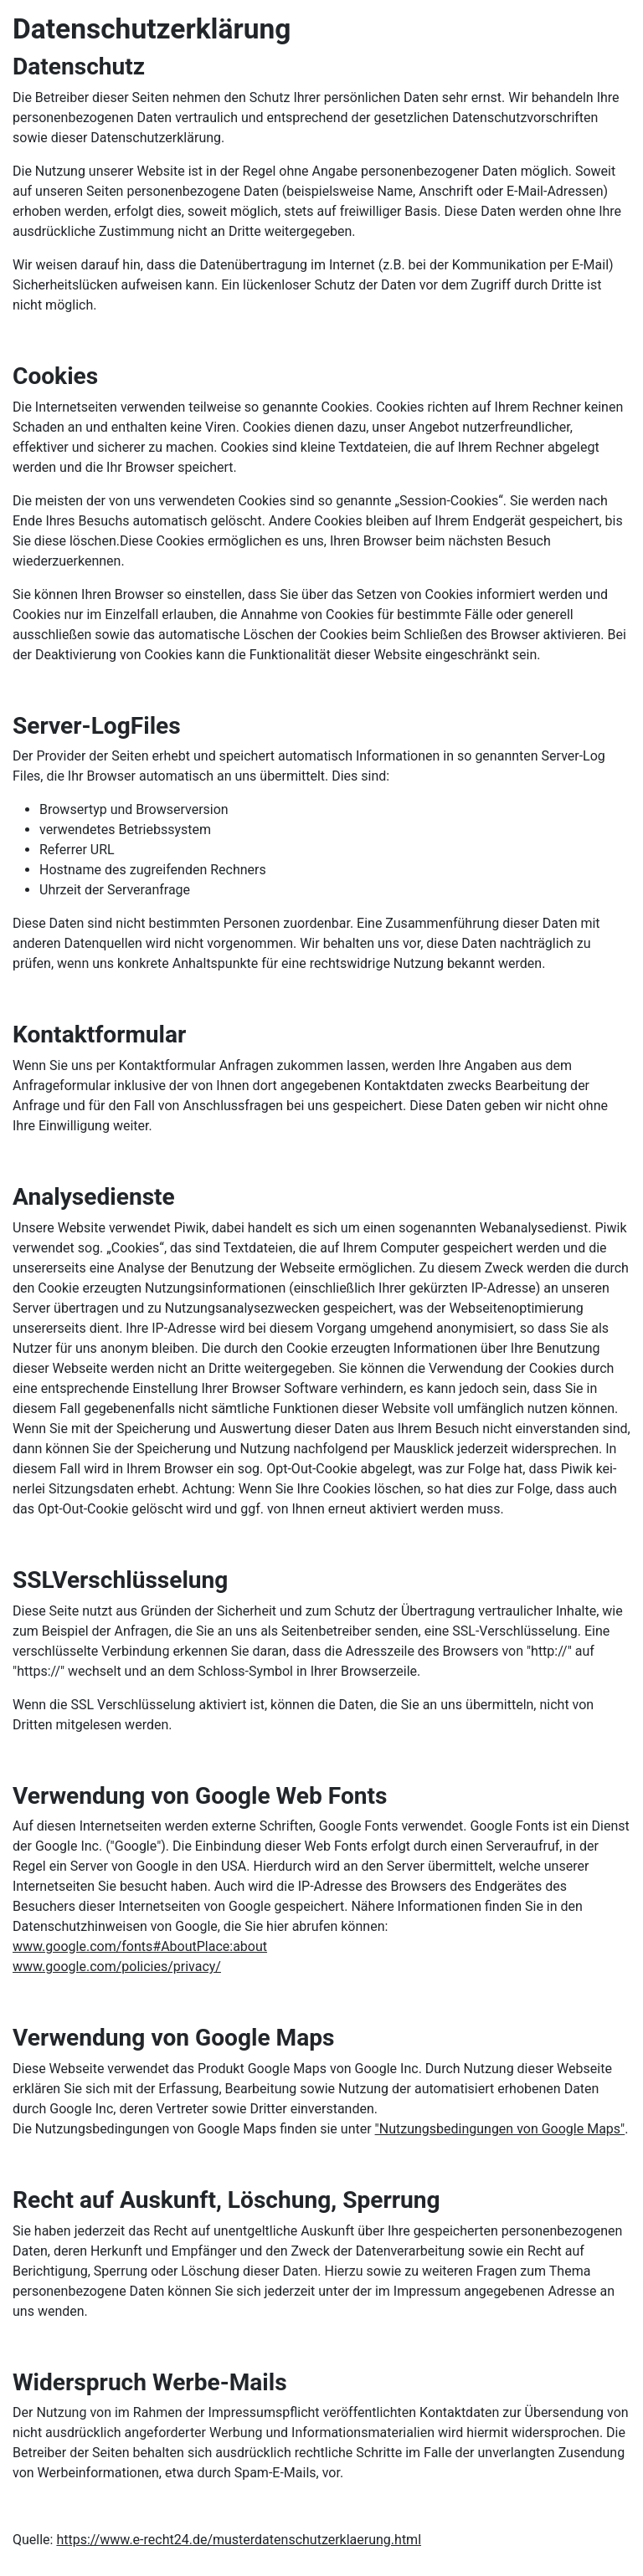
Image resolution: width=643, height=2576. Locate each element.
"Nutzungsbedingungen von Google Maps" (500, 2129)
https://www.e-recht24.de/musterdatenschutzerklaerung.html (238, 2540)
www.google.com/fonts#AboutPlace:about (140, 1946)
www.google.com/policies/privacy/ (117, 1966)
